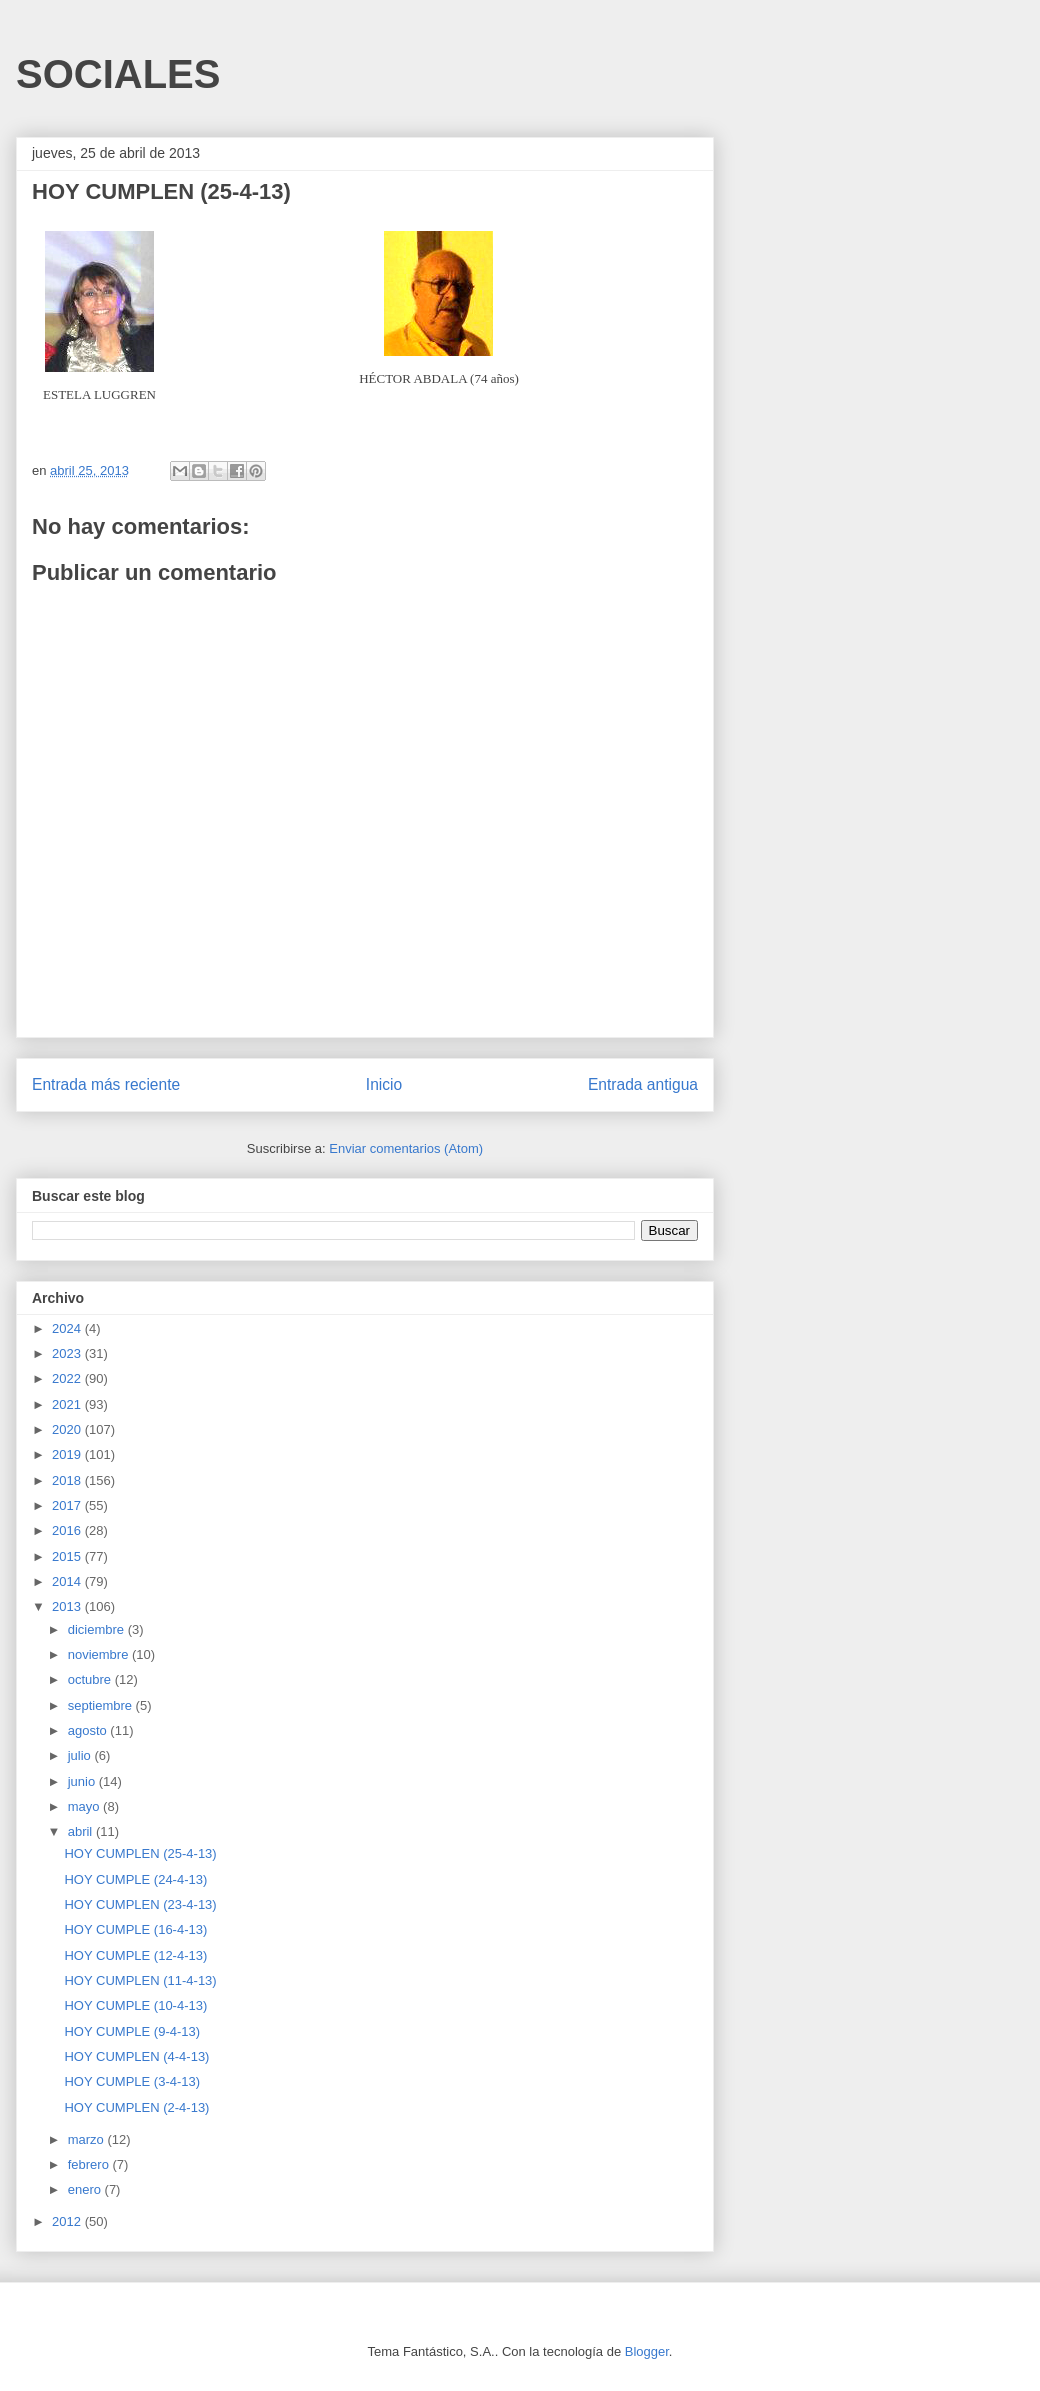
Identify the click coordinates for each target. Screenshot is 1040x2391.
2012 (68, 2221)
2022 (68, 1378)
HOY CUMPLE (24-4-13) (135, 1879)
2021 (68, 1404)
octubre (91, 1679)
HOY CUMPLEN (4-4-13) (136, 2056)
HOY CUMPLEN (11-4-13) (140, 1980)
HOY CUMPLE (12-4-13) (135, 1955)
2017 (68, 1505)
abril (82, 1831)
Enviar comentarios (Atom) (406, 1148)
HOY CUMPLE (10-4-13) (135, 2005)
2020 (68, 1429)
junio (83, 1781)
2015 (68, 1556)
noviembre (100, 1654)
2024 (68, 1328)
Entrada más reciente (106, 1084)
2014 (68, 1581)
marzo (88, 2139)
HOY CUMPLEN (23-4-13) (140, 1904)
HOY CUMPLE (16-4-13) (135, 1929)
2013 (68, 1606)
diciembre (98, 1629)
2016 (68, 1530)
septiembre (102, 1705)
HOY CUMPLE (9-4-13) (132, 2031)
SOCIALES (118, 74)
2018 (68, 1480)
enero (86, 2189)
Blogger (647, 2351)
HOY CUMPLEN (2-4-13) (136, 2107)
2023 (68, 1353)
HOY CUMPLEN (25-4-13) (140, 1853)
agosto (89, 1730)
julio (81, 1755)
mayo (85, 1806)
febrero (90, 2164)
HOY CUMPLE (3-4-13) (132, 2081)
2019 (68, 1454)
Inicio (384, 1084)
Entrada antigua (643, 1084)
